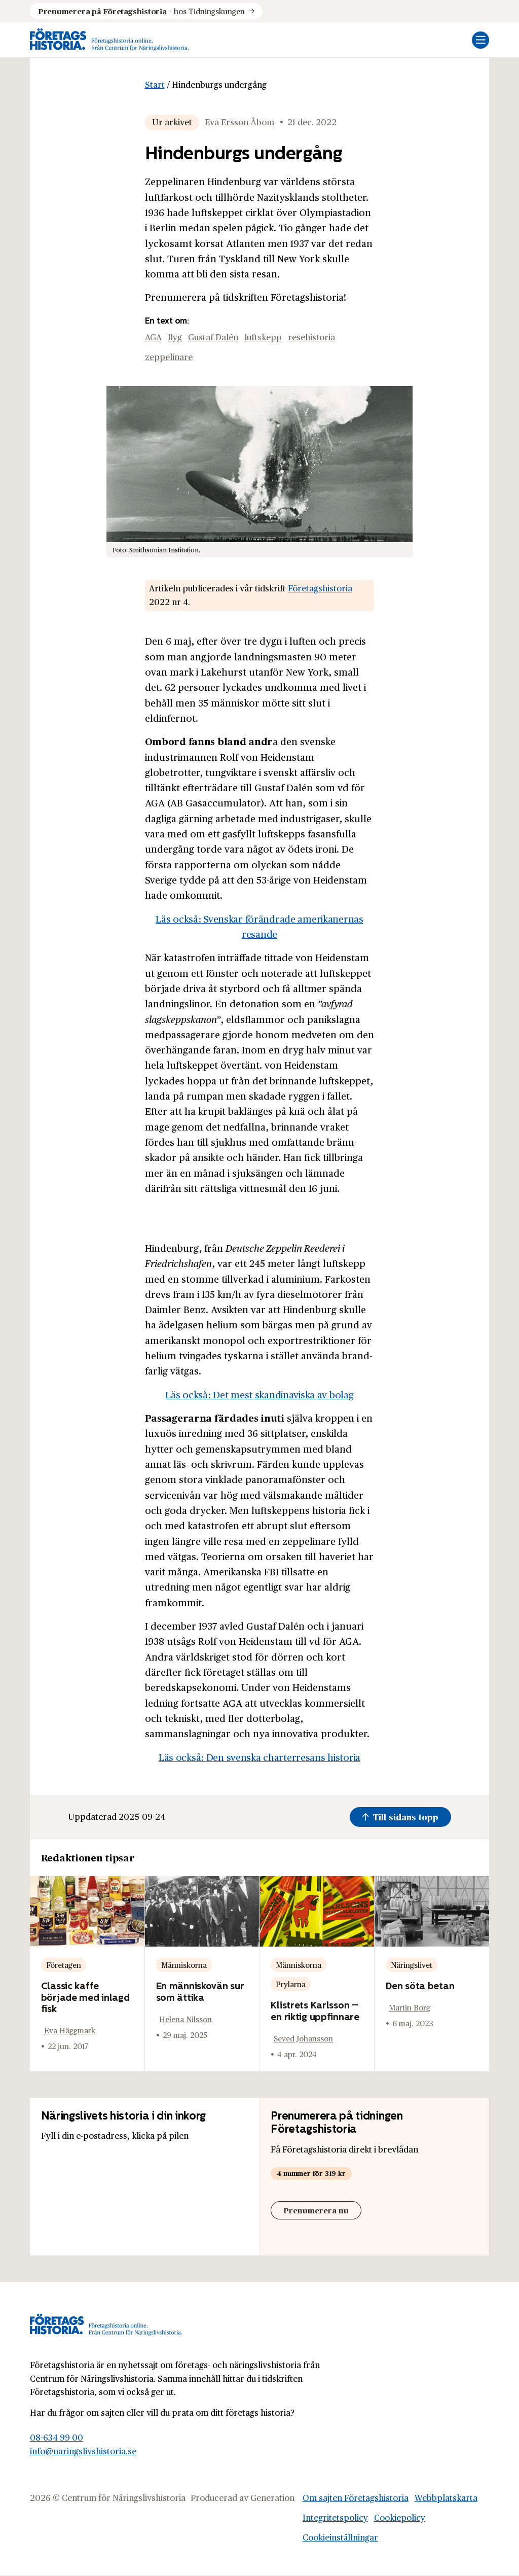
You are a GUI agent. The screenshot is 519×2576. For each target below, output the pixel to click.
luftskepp (263, 337)
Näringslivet (411, 1964)
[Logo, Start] (109, 39)
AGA (153, 337)
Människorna (184, 1964)
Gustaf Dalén (213, 337)
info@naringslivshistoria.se (83, 2451)
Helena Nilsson (185, 2019)
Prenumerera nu (316, 2210)
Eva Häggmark (69, 2030)
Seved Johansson (303, 2038)
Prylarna (291, 1984)
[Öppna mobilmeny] (480, 40)
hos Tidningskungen (141, 11)
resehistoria (311, 337)
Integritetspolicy (335, 2517)
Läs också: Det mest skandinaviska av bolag (259, 1394)
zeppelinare (169, 357)
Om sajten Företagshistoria (356, 2497)
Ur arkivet (172, 122)
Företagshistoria (320, 588)
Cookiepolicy (399, 2517)
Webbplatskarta (446, 2497)
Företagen (63, 1964)
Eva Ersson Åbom (239, 122)
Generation (272, 2497)
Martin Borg (409, 2007)
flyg (175, 337)
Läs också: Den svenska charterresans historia (259, 1756)
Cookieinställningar (340, 2537)
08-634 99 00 (56, 2437)
